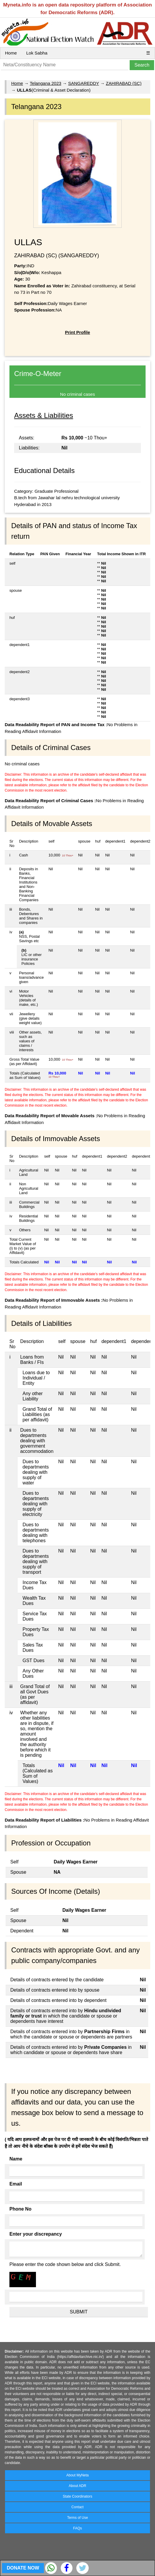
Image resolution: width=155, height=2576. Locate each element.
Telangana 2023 (45, 83)
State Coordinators (77, 2496)
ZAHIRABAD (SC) (123, 83)
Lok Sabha (36, 52)
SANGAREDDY (83, 83)
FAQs (77, 2528)
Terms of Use (77, 2518)
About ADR (77, 2486)
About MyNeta (77, 2475)
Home (11, 52)
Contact (77, 2507)
